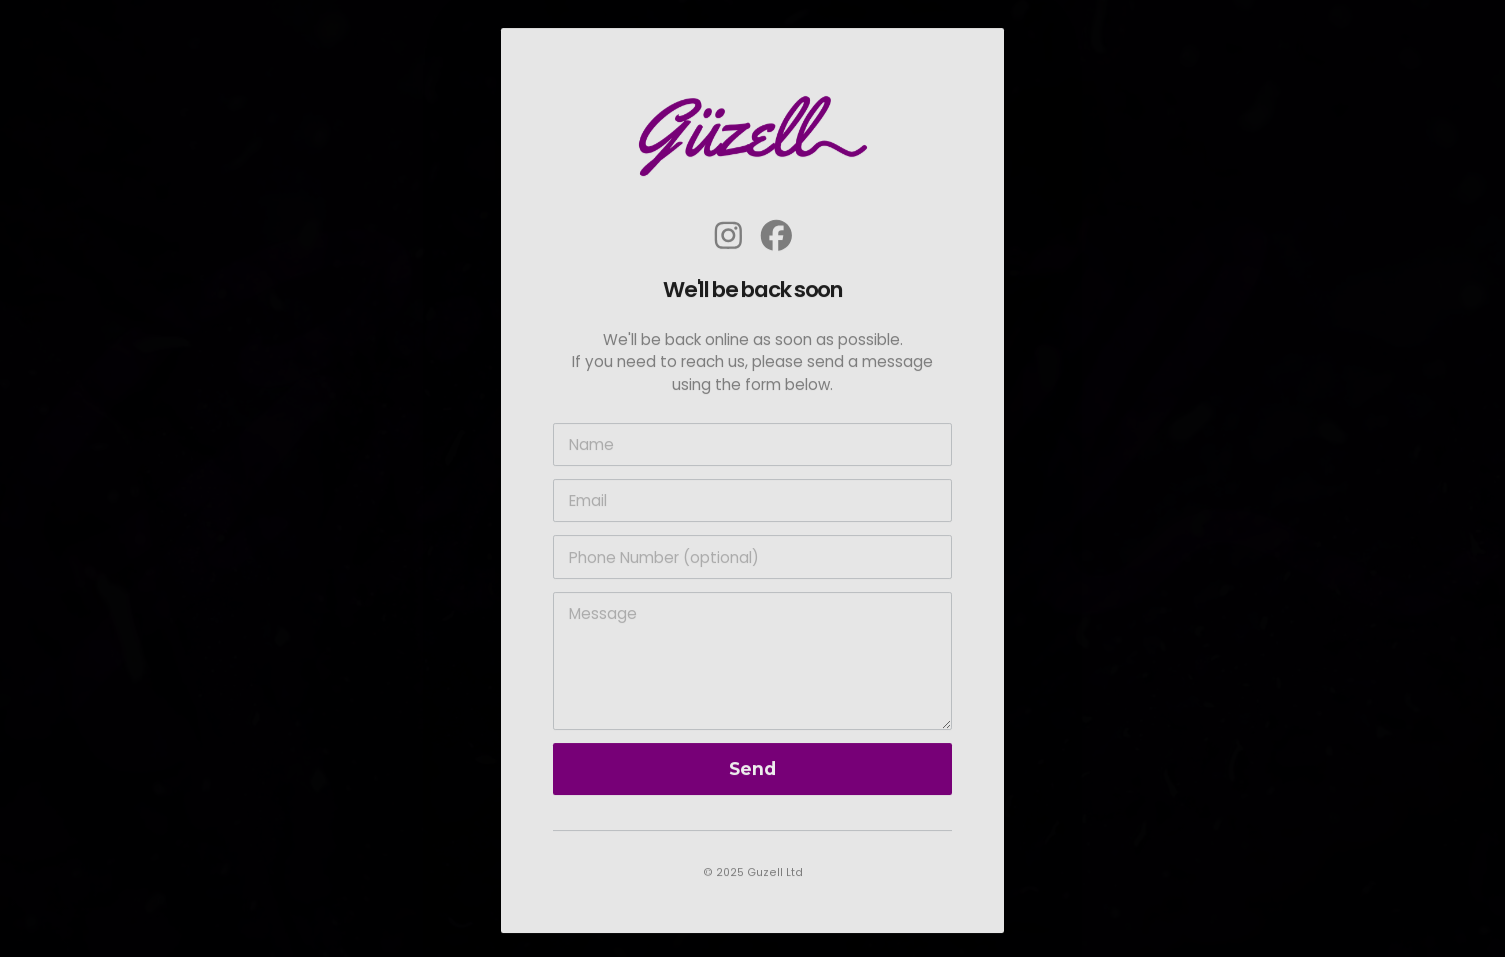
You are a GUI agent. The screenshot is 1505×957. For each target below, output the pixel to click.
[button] (728, 238)
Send (752, 772)
